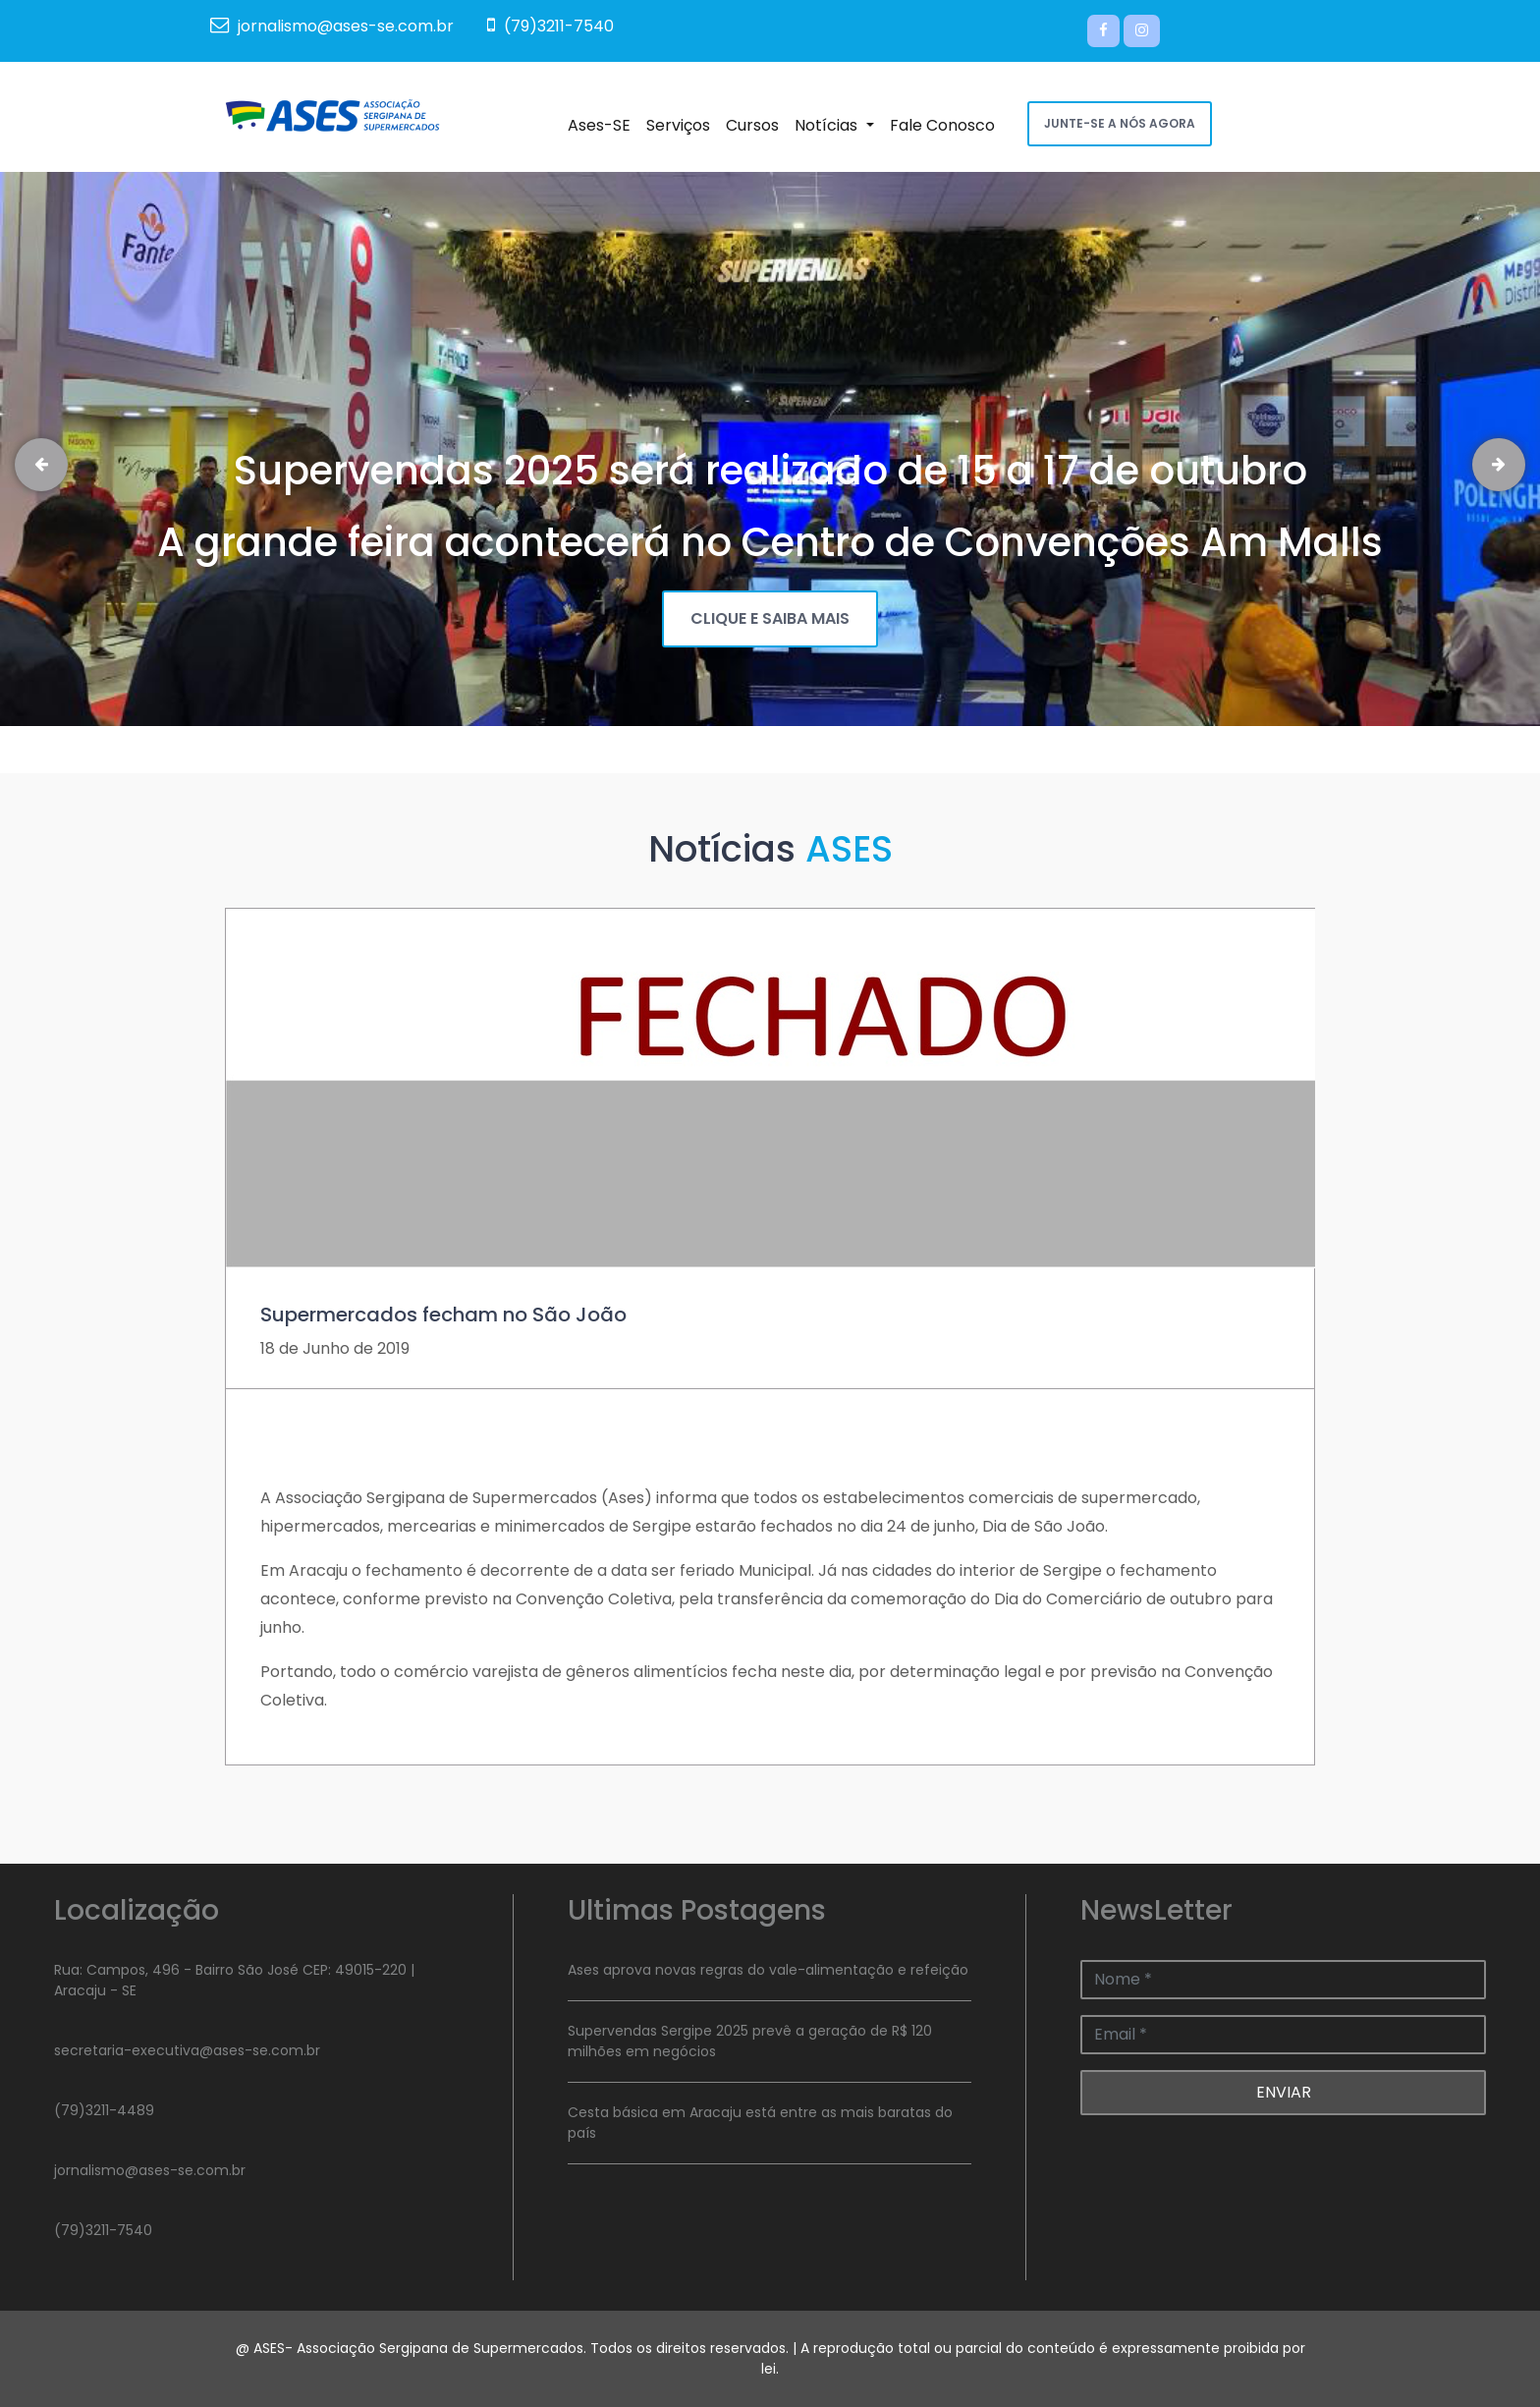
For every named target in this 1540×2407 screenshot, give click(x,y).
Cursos (756, 125)
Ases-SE (603, 125)
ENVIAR (1283, 2092)
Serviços (682, 125)
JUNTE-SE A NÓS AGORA (1119, 123)
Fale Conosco (946, 125)
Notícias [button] (838, 125)
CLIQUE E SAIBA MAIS (770, 618)
